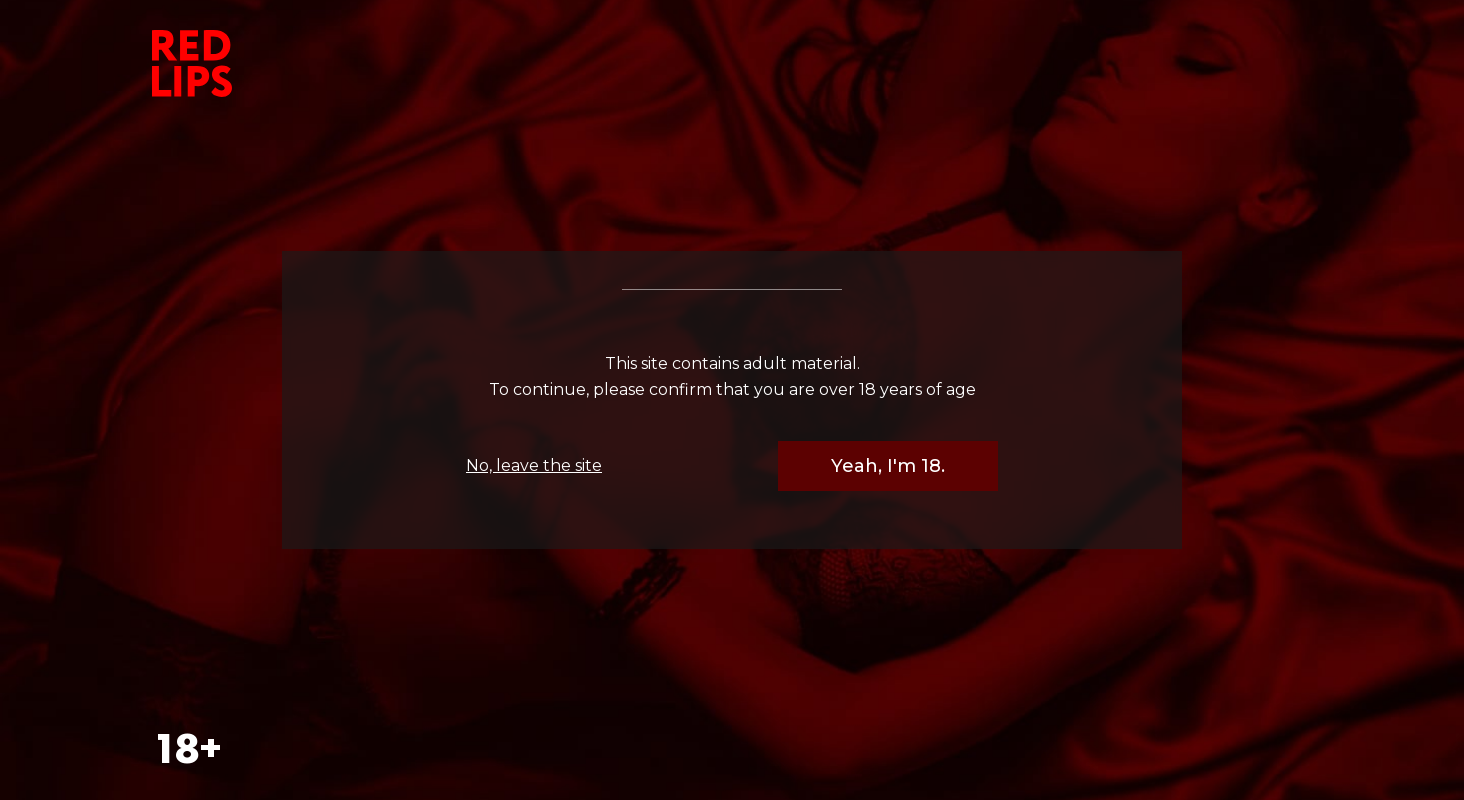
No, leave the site (534, 466)
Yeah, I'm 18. (888, 466)
